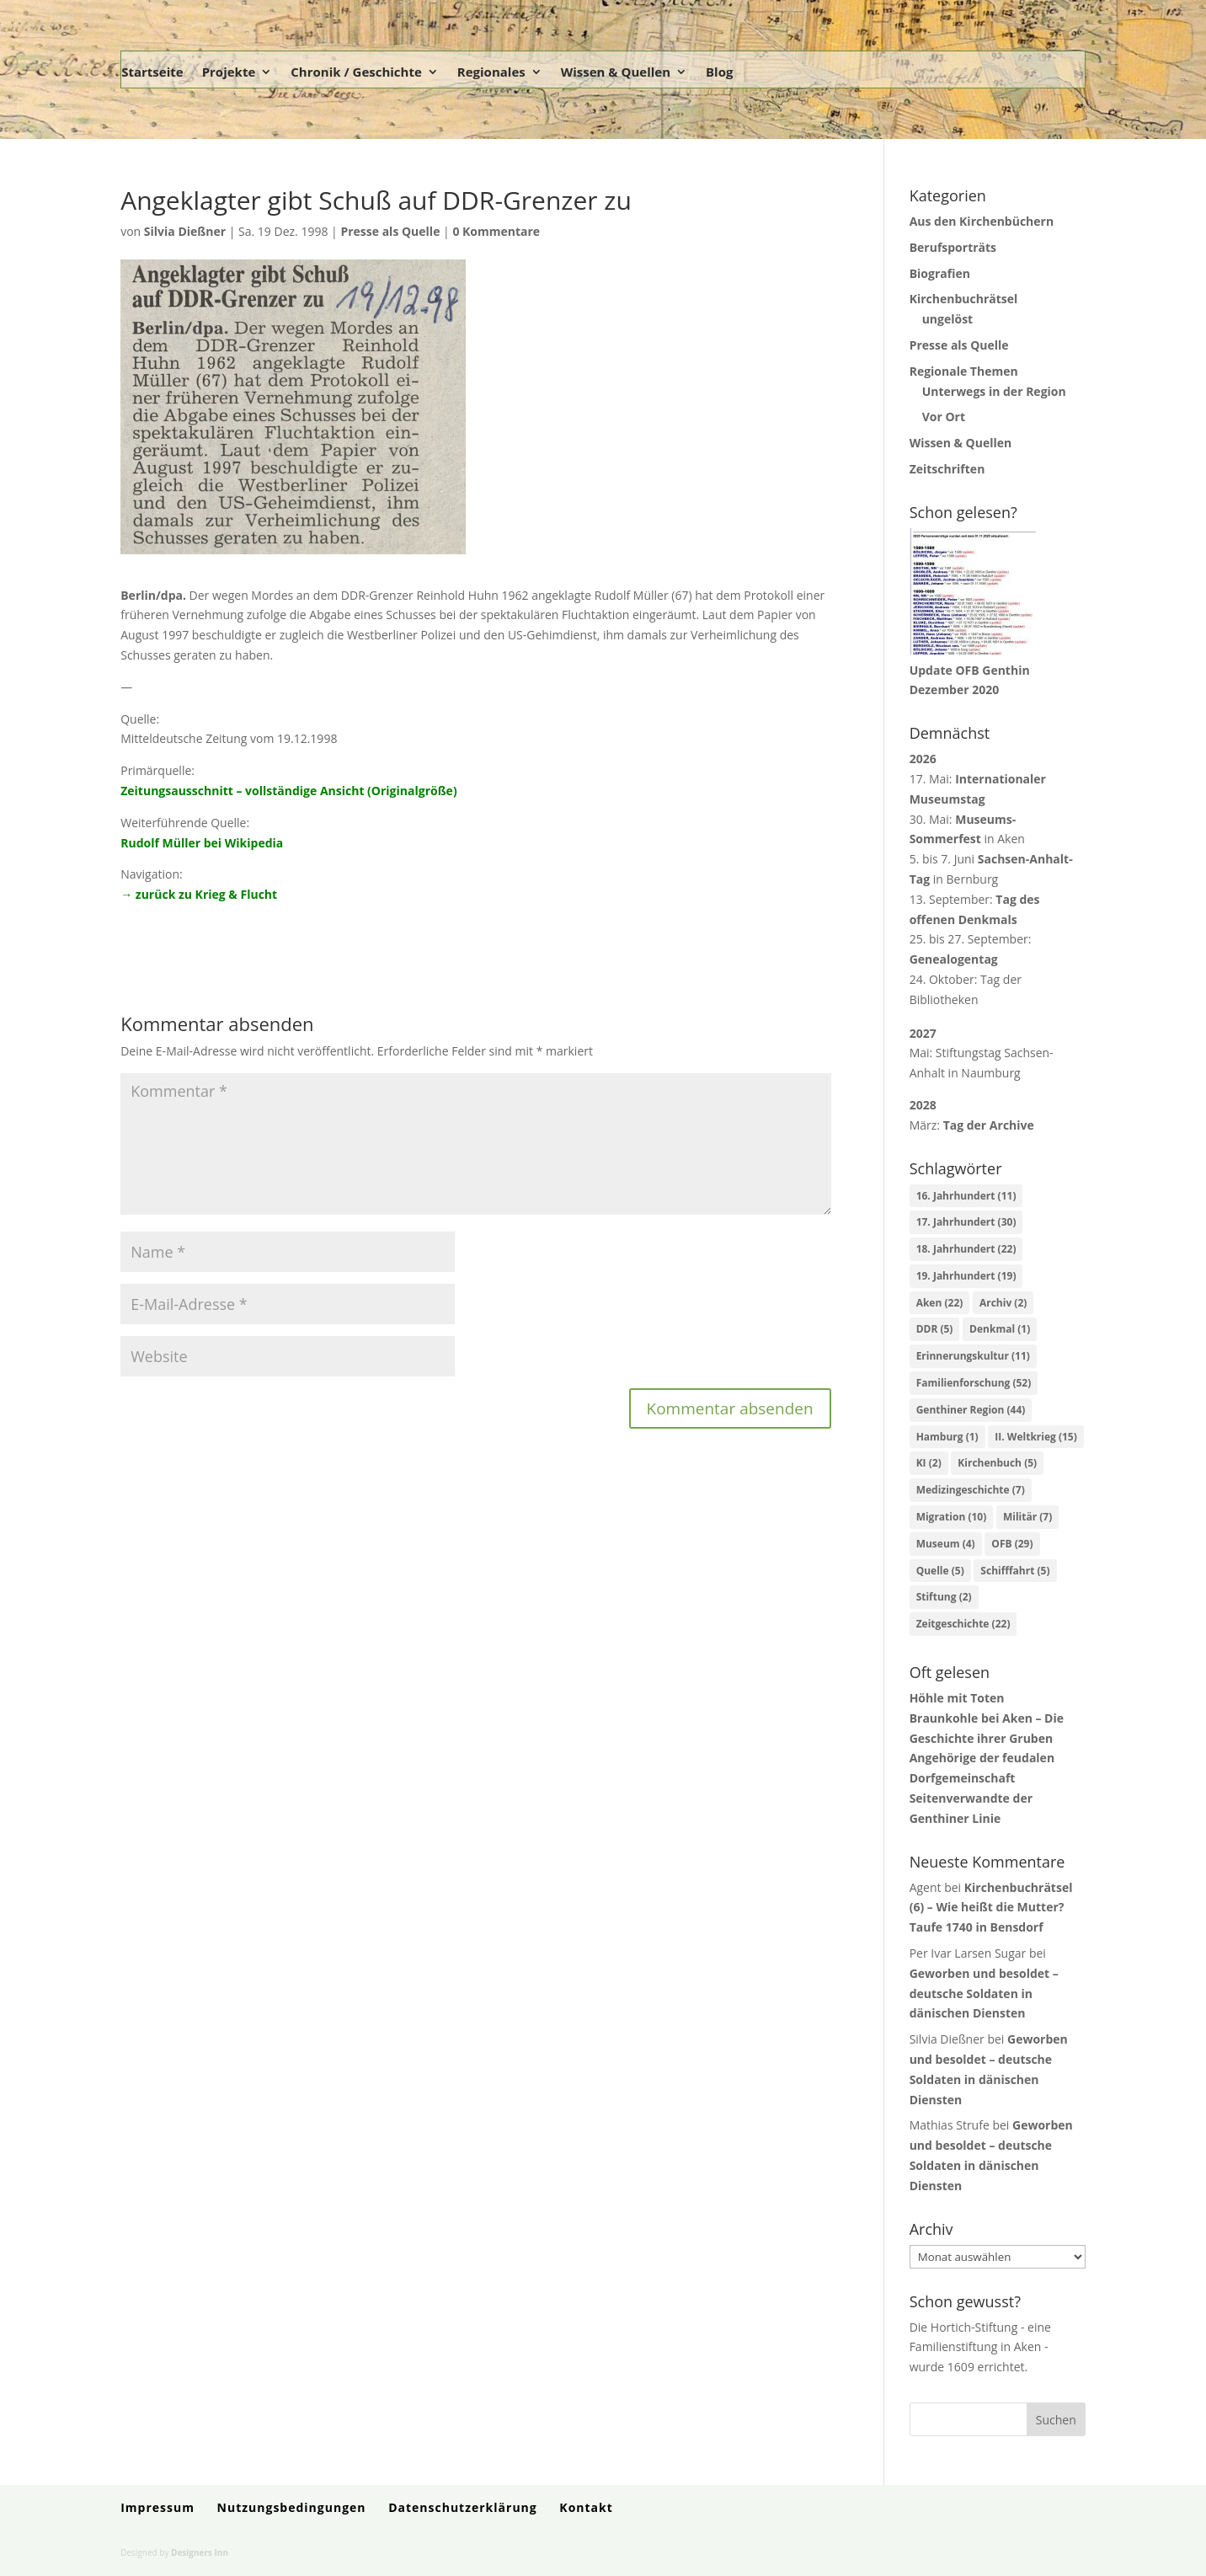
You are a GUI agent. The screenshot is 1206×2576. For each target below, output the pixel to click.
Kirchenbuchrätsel (964, 299)
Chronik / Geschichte (356, 71)
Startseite (152, 71)
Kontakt (585, 2507)
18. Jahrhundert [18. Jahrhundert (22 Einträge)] (966, 1249)
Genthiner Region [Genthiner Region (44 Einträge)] (971, 1410)
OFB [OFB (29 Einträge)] (1012, 1544)
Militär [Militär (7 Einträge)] (1027, 1517)
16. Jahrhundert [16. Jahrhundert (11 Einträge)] (966, 1196)
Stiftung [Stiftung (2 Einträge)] (944, 1597)
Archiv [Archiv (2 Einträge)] (1003, 1303)
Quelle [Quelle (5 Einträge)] (940, 1570)
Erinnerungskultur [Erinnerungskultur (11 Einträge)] (973, 1356)
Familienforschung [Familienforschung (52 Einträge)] (974, 1383)
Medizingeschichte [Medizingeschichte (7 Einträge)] (970, 1490)
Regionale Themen (964, 371)
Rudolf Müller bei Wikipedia (201, 843)
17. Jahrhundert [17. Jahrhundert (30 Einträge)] (966, 1222)
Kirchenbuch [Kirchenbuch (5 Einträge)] (997, 1463)
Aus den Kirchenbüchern (982, 221)
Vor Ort (943, 417)
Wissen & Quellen (615, 71)
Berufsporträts (953, 247)
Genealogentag (954, 959)
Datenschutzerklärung (462, 2507)
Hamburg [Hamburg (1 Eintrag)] (947, 1437)
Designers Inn (199, 2552)
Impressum (157, 2507)
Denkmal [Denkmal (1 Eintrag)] (999, 1329)
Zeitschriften (947, 469)
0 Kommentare (496, 231)
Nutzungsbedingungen (291, 2507)
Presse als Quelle (390, 231)
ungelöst (948, 319)
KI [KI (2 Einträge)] (929, 1463)
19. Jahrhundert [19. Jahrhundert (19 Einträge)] (966, 1276)
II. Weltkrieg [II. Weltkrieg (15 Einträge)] (1035, 1437)
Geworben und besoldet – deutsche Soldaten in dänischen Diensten (984, 1993)
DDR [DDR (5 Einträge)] (934, 1329)
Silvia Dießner (185, 231)
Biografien (940, 273)
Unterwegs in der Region (994, 391)
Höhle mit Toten (957, 1698)
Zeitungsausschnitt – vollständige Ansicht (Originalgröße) (288, 791)
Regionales (491, 71)
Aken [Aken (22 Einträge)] (939, 1303)
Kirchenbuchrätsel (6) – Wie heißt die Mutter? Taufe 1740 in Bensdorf (991, 1907)
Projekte (229, 71)
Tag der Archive (988, 1125)
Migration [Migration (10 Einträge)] (951, 1517)
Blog (719, 71)
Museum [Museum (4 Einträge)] (945, 1544)
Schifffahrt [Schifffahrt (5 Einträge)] (1014, 1570)
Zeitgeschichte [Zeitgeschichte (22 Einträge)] (963, 1624)
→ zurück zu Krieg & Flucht (198, 894)
